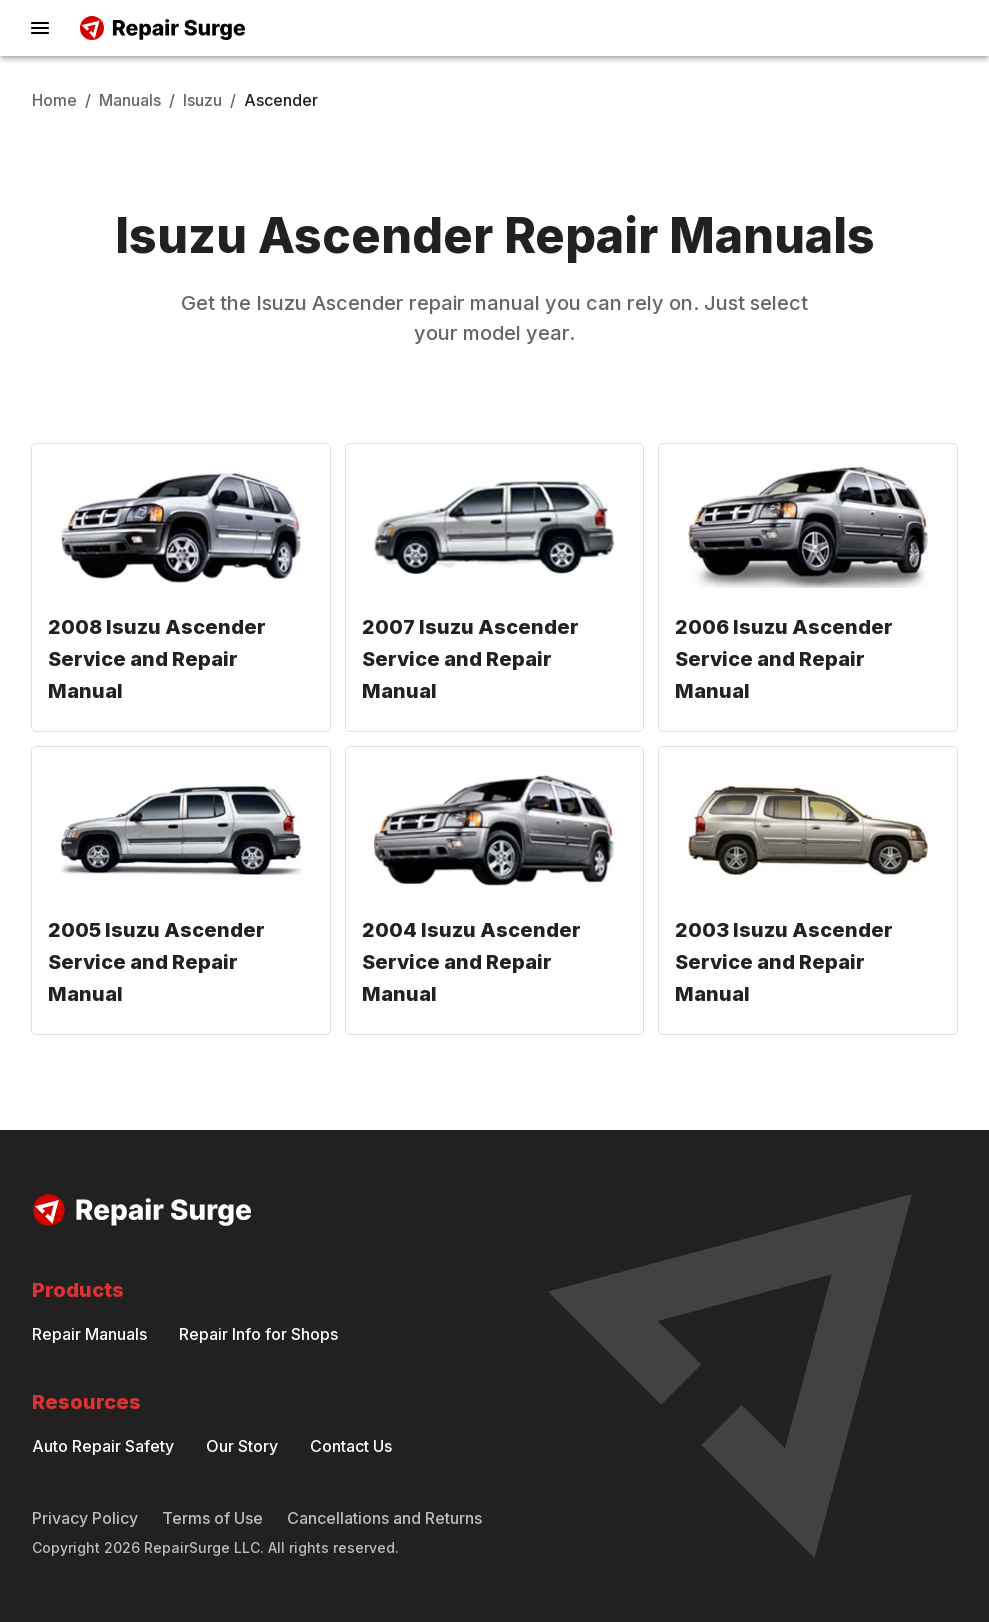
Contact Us (351, 1446)
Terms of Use (212, 1518)
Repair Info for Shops (258, 1334)
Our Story (242, 1446)
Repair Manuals (89, 1334)
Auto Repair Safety (103, 1446)
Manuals (130, 100)
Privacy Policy (85, 1518)
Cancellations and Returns (384, 1518)
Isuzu (202, 100)
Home (54, 100)
